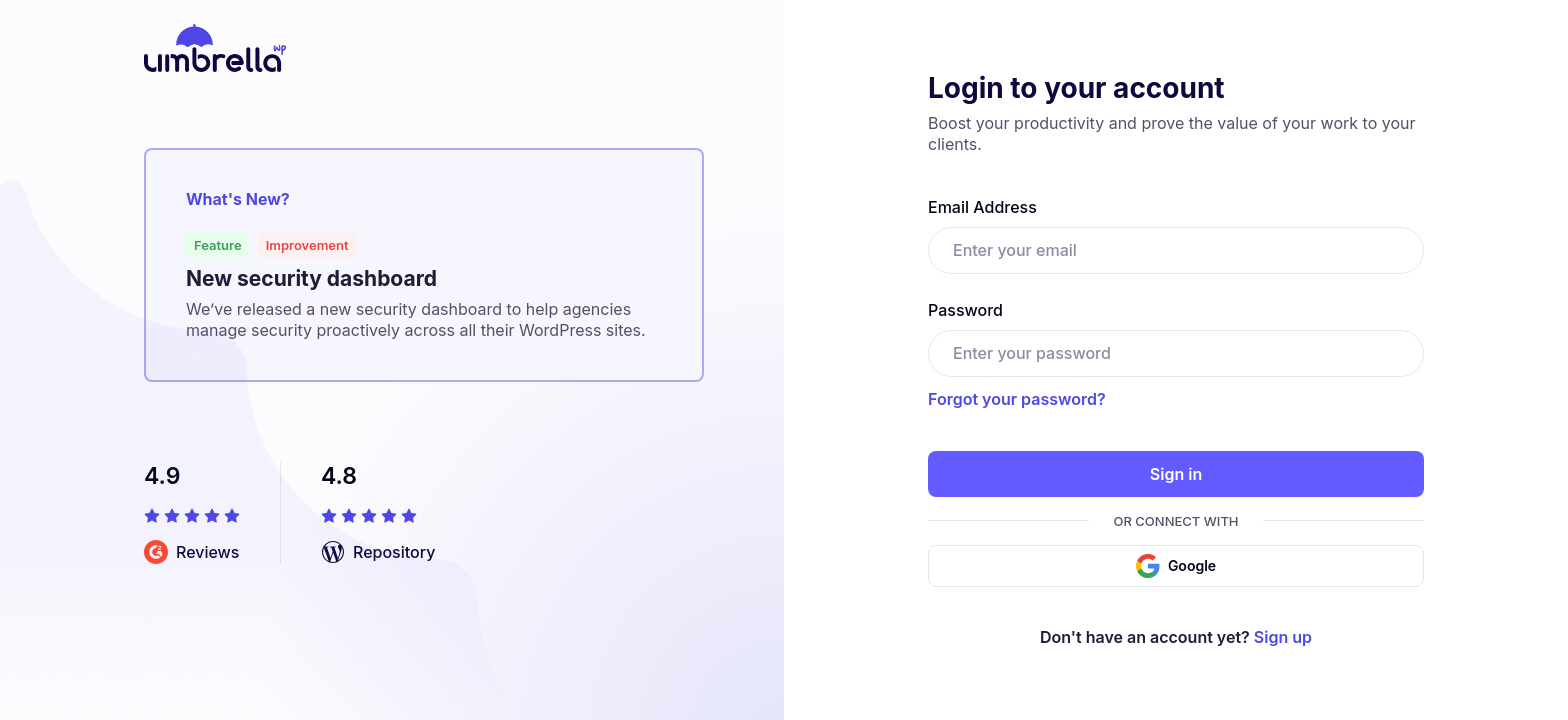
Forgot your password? (1017, 399)
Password (965, 310)
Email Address (982, 207)
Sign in (1176, 474)
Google (1176, 566)
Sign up (1283, 637)
